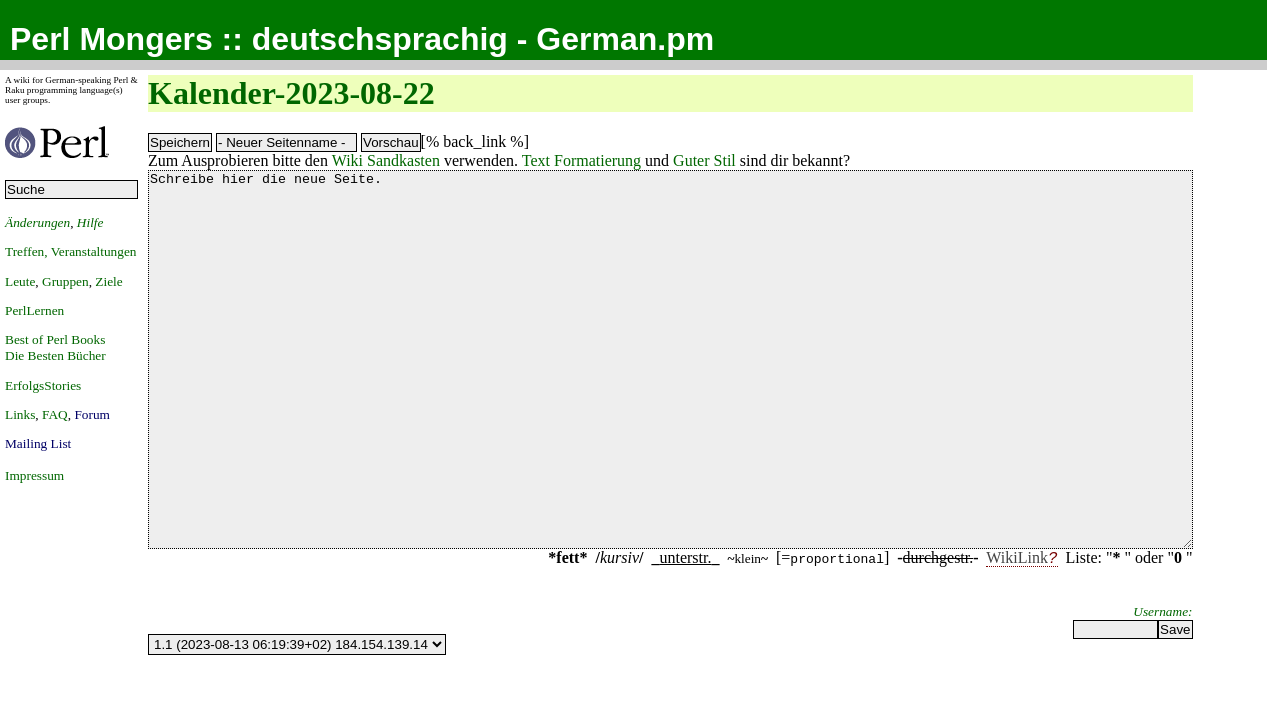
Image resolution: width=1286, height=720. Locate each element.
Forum (92, 414)
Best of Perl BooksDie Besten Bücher (55, 347)
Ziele (108, 281)
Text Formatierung (581, 160)
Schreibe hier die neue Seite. (670, 397)
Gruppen (65, 281)
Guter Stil (704, 160)
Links (20, 414)
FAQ (55, 414)
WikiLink (1017, 632)
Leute (20, 281)
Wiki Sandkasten (386, 160)
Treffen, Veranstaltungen (71, 251)
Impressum (34, 475)
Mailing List (38, 443)
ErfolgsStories (43, 385)
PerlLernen (34, 310)
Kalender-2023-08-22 (291, 93)
